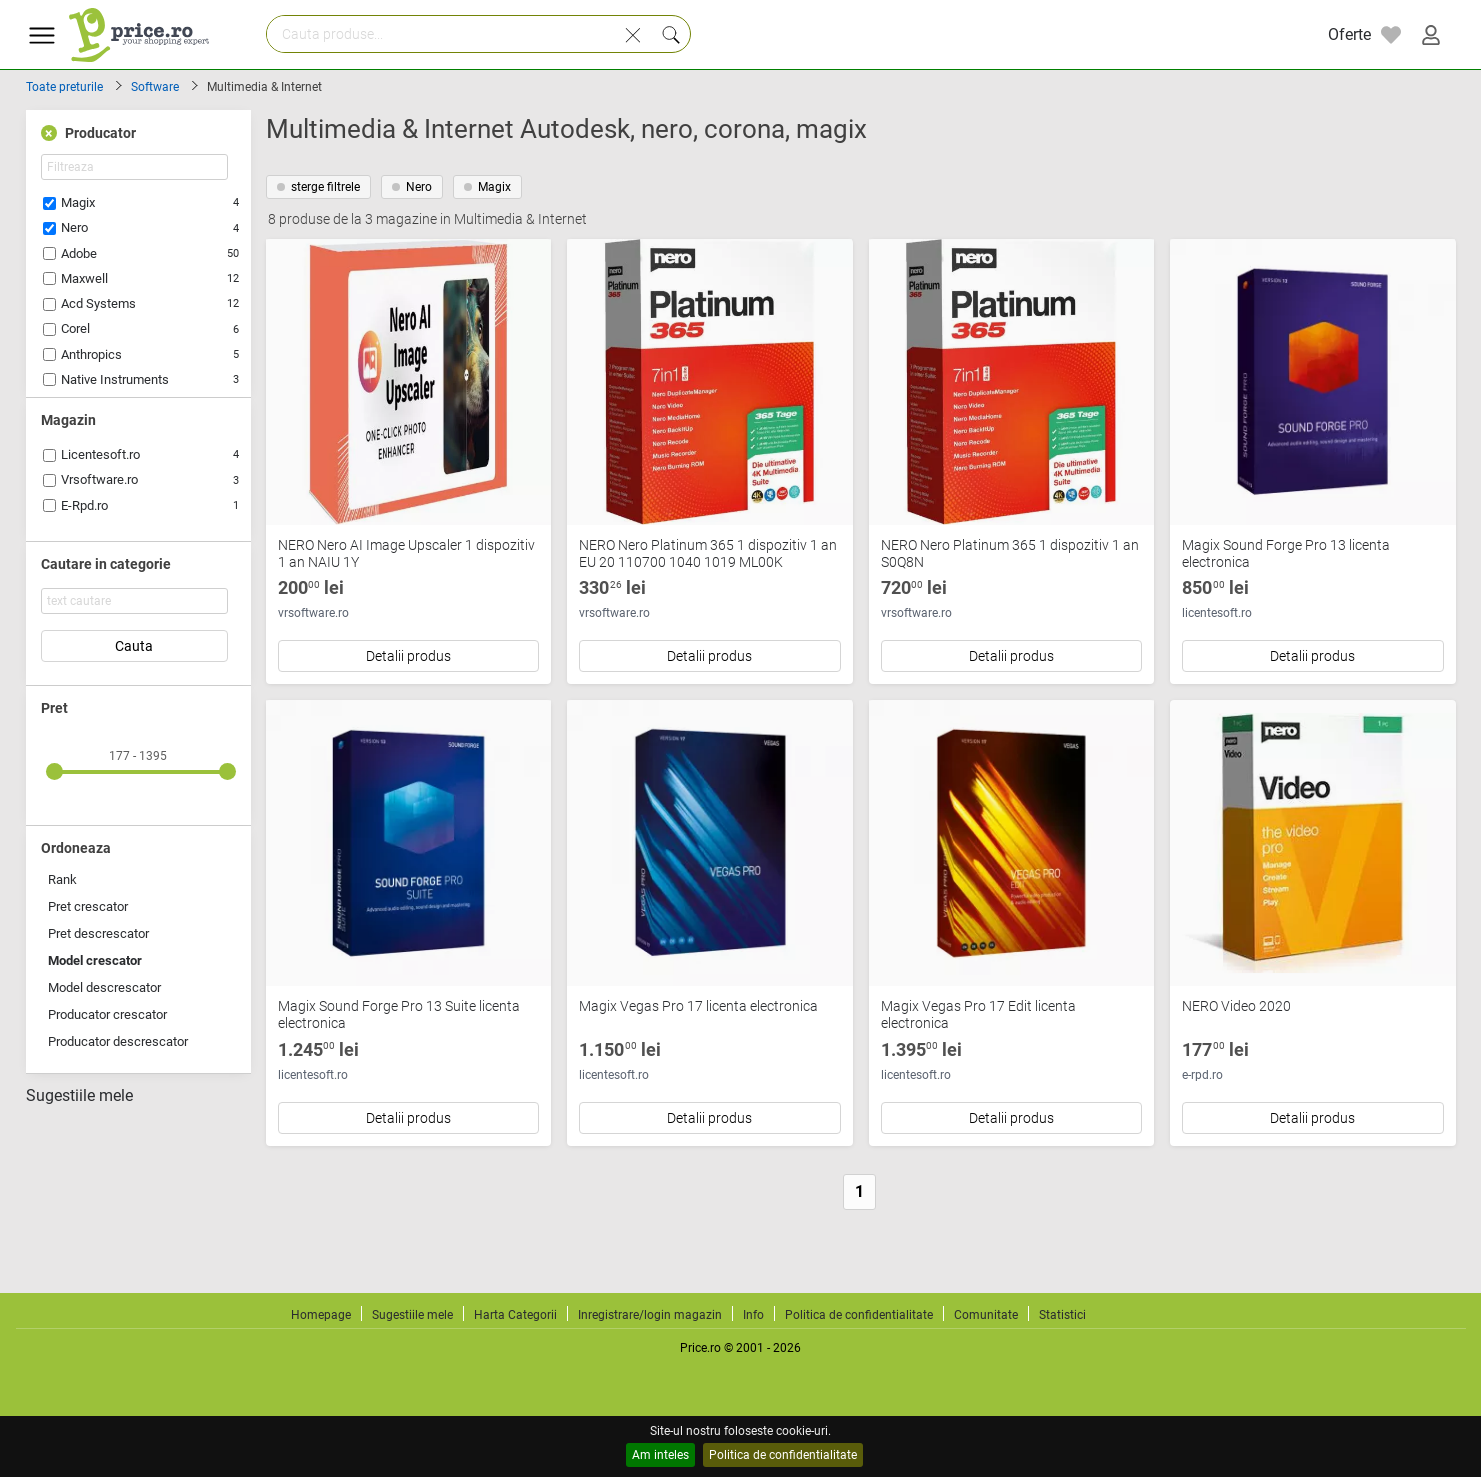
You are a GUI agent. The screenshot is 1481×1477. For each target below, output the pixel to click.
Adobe (79, 253)
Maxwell (84, 278)
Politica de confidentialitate (783, 1455)
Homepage (321, 1315)
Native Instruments (115, 379)
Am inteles (660, 1455)
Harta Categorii (515, 1315)
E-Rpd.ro (84, 505)
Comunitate (986, 1315)
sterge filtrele (318, 187)
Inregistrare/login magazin (650, 1315)
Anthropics (91, 354)
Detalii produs (408, 656)
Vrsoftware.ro (99, 479)
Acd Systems (98, 303)
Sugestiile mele (79, 1096)
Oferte (1349, 34)
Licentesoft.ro (100, 454)
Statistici (1062, 1315)
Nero (74, 227)
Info (753, 1315)
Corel (75, 328)
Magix (78, 202)
